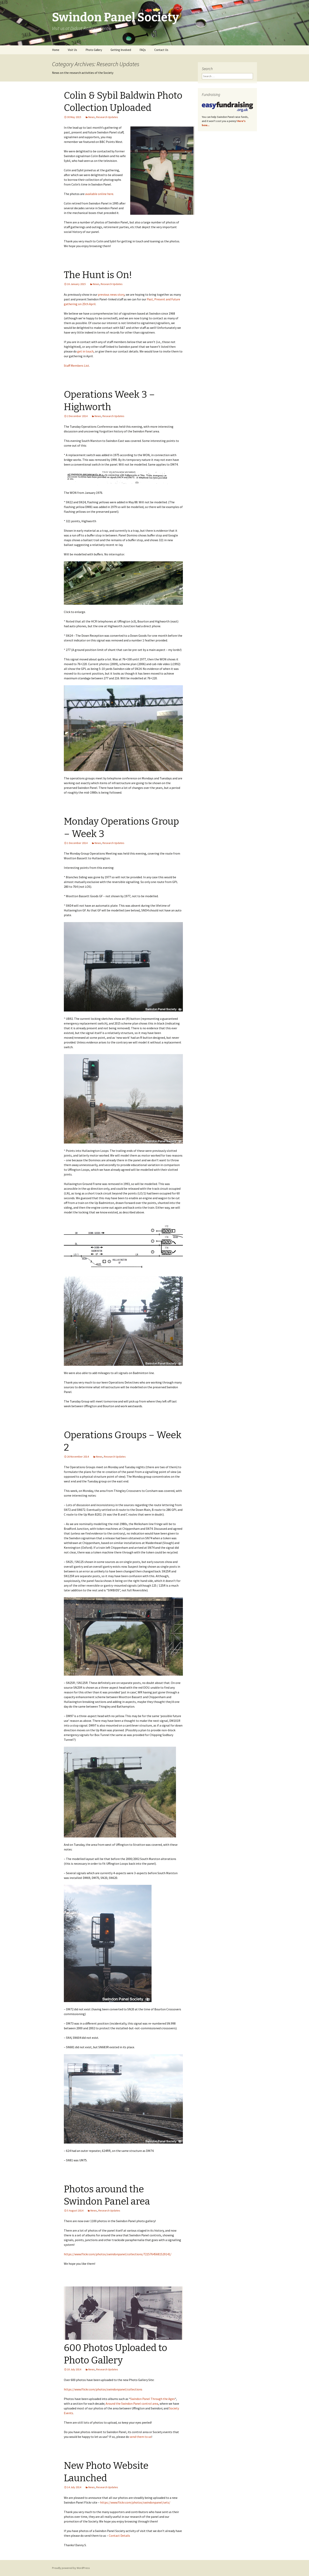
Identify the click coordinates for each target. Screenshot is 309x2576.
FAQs (143, 50)
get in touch (85, 351)
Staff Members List (76, 365)
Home (55, 50)
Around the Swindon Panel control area (132, 2403)
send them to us (140, 2437)
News (91, 117)
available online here (99, 194)
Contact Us (161, 50)
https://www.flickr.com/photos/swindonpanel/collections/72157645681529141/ (117, 2254)
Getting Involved (121, 50)
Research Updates (107, 117)
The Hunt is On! (98, 275)
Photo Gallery (94, 50)
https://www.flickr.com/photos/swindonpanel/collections (103, 2389)
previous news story (111, 294)
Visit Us (72, 50)
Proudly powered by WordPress (71, 2568)
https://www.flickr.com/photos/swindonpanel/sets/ (135, 2502)
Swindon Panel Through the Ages (152, 2399)
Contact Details (119, 2536)
